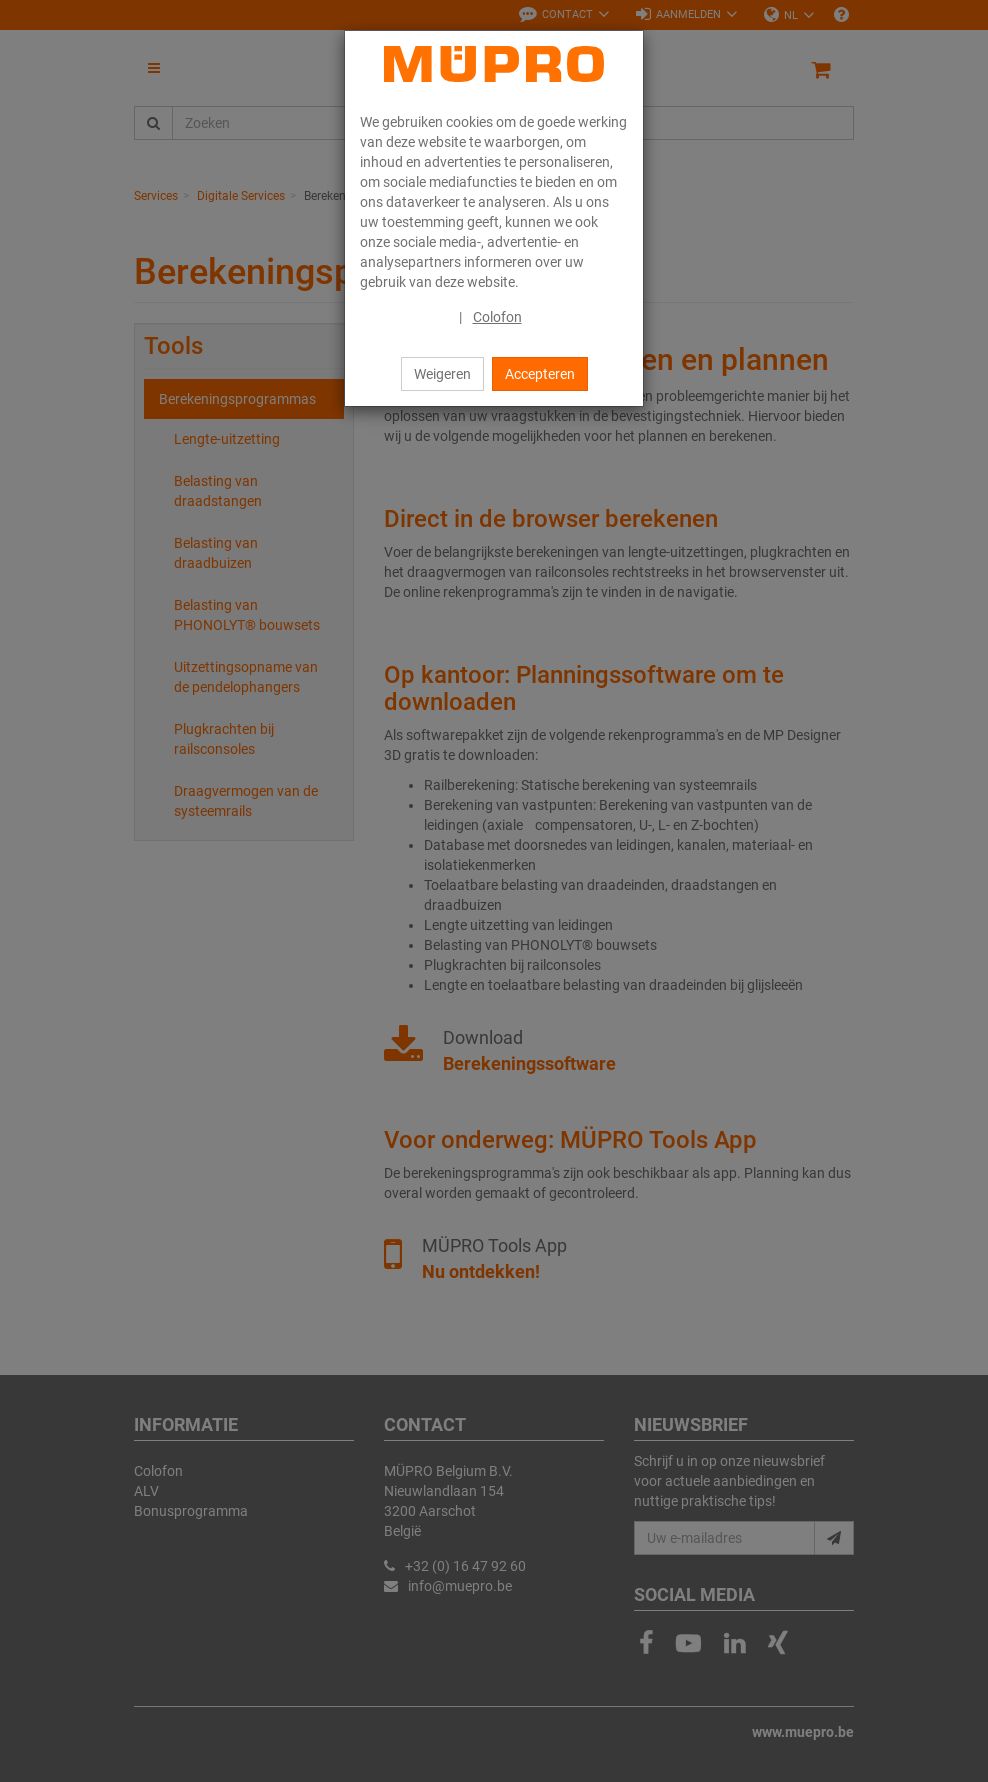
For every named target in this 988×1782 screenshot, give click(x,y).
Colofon (497, 317)
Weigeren (442, 374)
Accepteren (540, 374)
